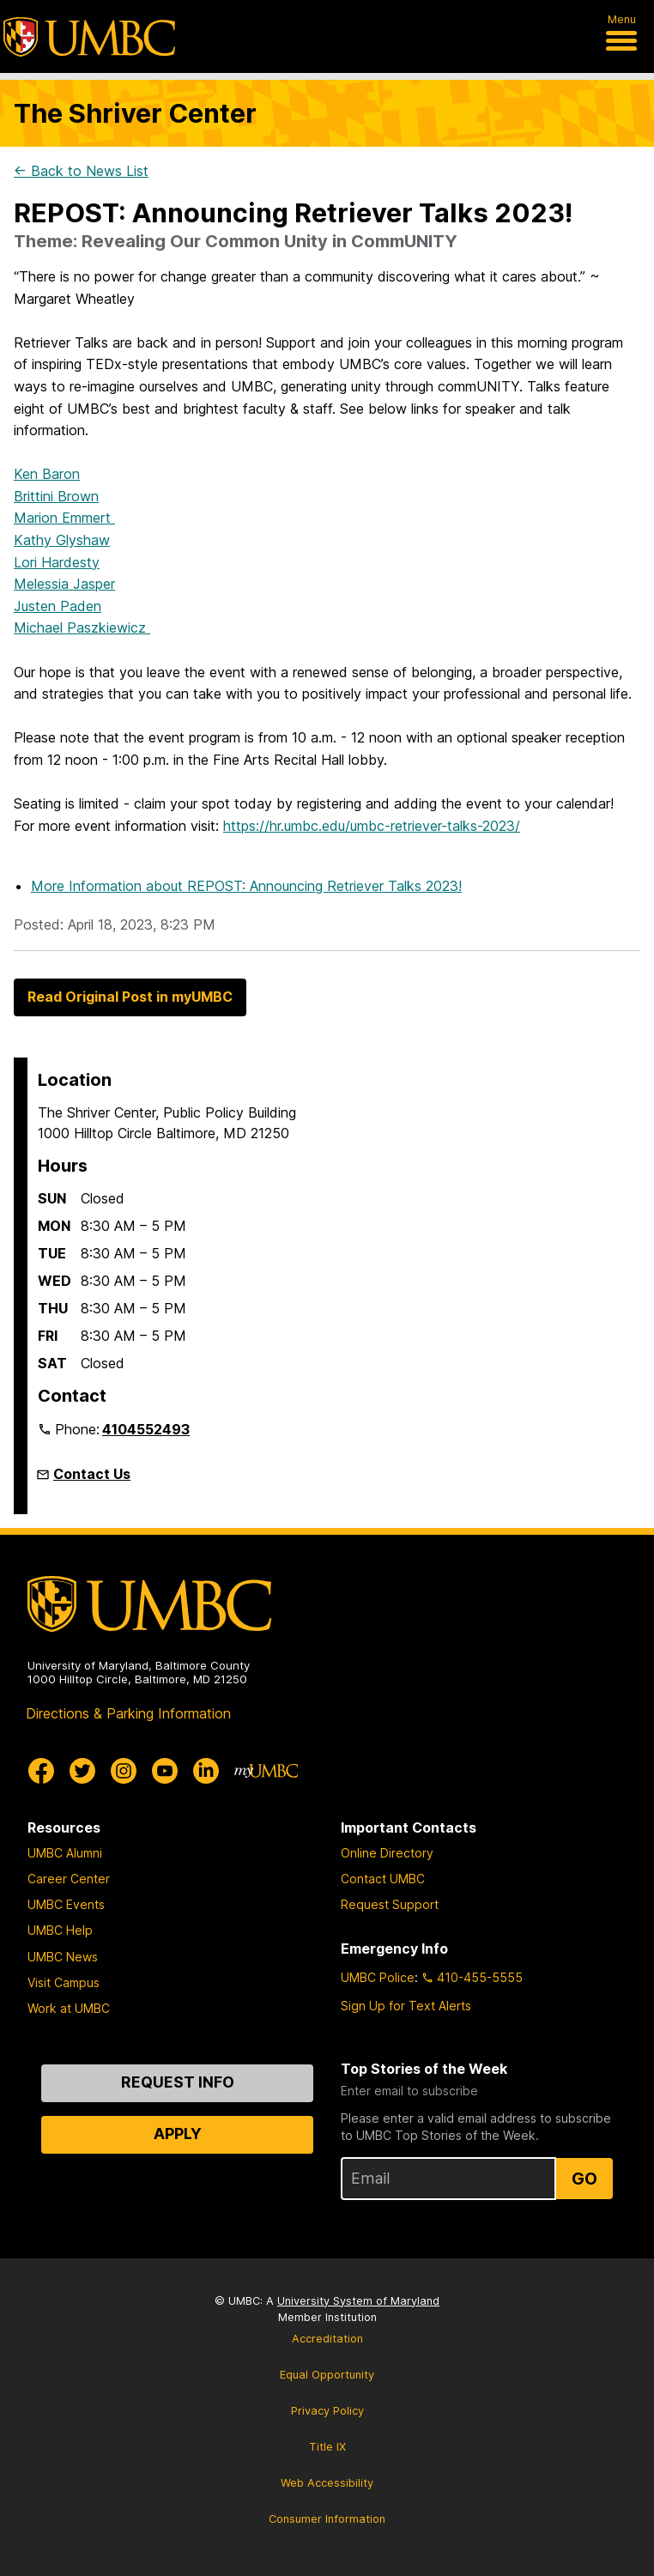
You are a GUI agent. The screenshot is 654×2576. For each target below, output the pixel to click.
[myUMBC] (266, 1771)
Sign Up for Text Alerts (406, 2005)
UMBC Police (378, 1977)
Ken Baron (47, 473)
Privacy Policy (327, 2410)
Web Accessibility (327, 2482)
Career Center (68, 1878)
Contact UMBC (383, 1878)
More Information (246, 885)
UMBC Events (66, 1904)
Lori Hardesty (57, 562)
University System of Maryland (358, 2300)
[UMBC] (89, 36)
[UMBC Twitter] (82, 1771)
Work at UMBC (68, 2008)
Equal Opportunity (327, 2374)
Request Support (390, 1904)
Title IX (327, 2446)
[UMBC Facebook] (41, 1771)
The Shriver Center (135, 113)
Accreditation (327, 2338)
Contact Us (91, 1473)
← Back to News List (81, 170)
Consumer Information (327, 2518)
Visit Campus (63, 1982)
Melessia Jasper (64, 583)
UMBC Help (60, 1930)
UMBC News (62, 1956)
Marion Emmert (64, 517)
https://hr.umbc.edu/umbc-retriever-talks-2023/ (371, 825)
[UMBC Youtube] (165, 1771)
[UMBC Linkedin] (206, 1771)
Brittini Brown (56, 496)
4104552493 (146, 1429)
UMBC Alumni (64, 1853)
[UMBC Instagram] (123, 1771)
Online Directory (387, 1853)
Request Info (177, 2082)
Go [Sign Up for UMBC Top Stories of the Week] (584, 2178)
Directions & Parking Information (128, 1713)
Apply (178, 2133)
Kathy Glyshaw (62, 540)
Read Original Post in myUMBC (130, 996)
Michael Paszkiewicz (82, 627)
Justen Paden (57, 606)
